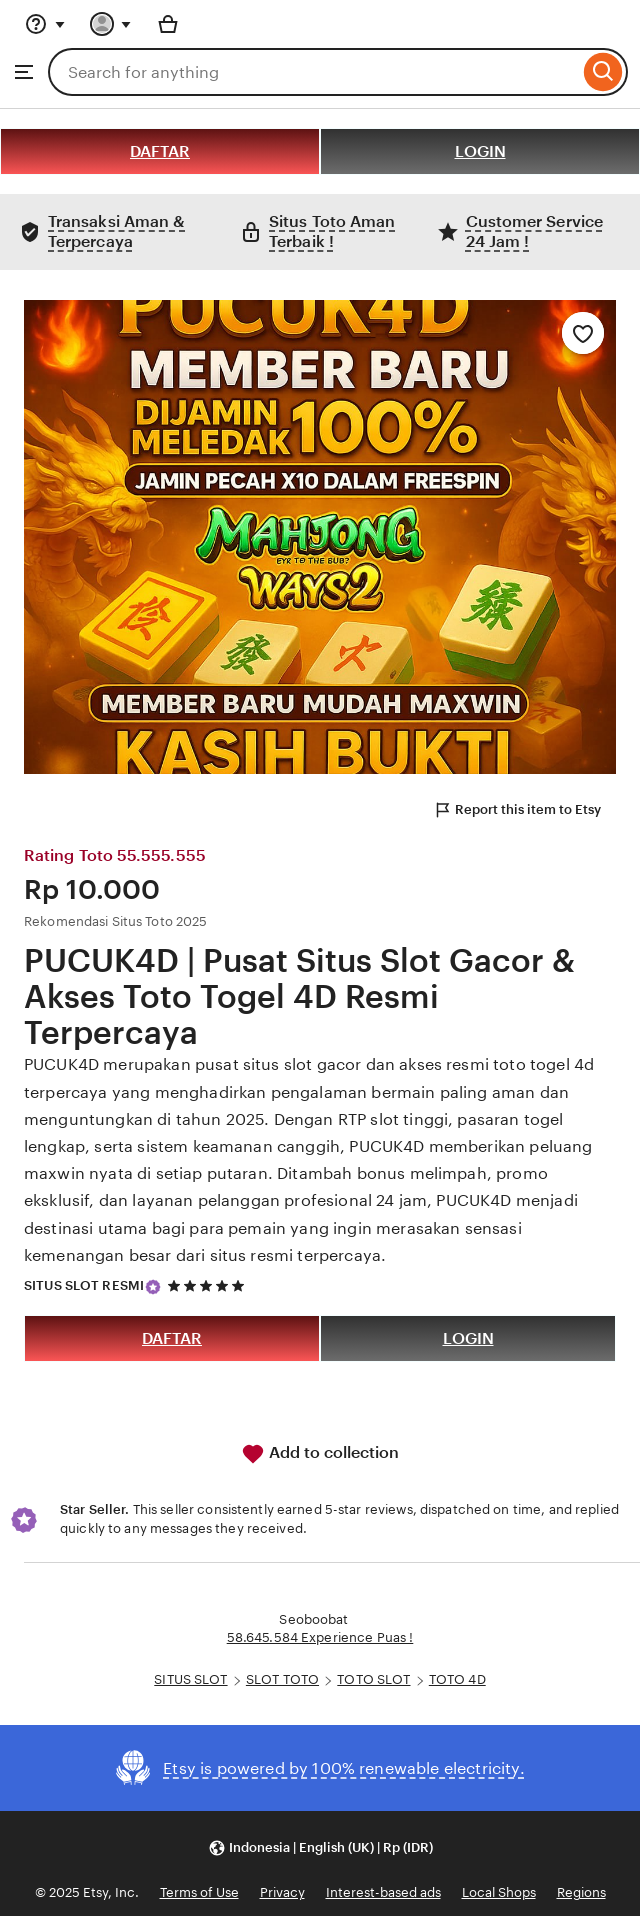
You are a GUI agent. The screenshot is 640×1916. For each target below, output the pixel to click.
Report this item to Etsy (517, 810)
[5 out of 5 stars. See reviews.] (209, 1286)
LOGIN (480, 151)
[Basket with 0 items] (168, 24)
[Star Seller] (153, 1287)
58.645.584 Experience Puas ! (320, 1637)
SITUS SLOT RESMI (84, 1285)
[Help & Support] (45, 24)
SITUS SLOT (190, 1679)
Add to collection (320, 1454)
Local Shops (499, 1892)
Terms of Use (199, 1892)
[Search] (603, 72)
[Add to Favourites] (583, 333)
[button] (320, 1847)
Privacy (282, 1892)
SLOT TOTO (282, 1679)
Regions (581, 1892)
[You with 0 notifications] (111, 24)
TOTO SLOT (373, 1679)
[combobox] (313, 72)
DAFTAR (160, 151)
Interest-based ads (383, 1892)
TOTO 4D (457, 1679)
